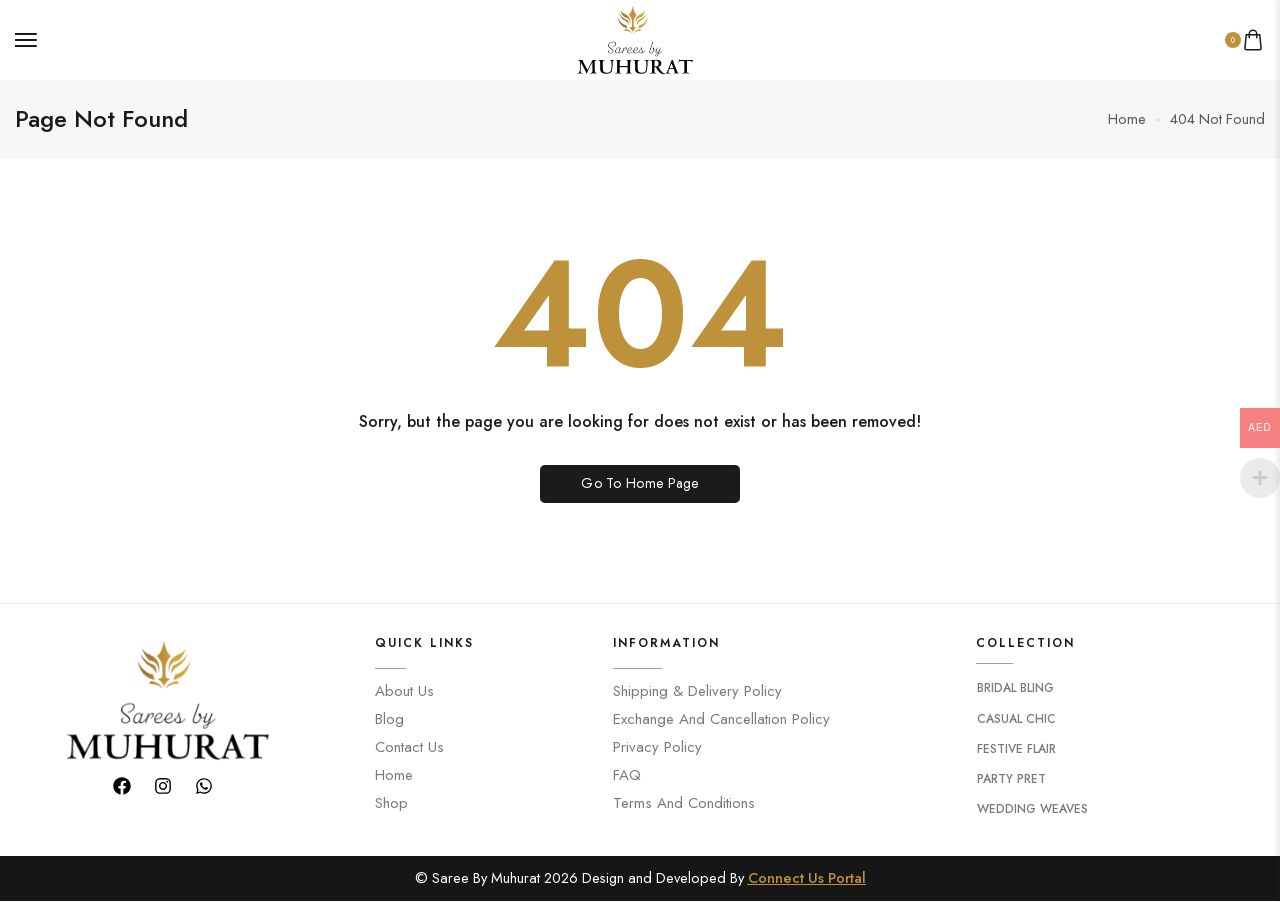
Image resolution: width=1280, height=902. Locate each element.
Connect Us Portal (807, 877)
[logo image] (632, 37)
